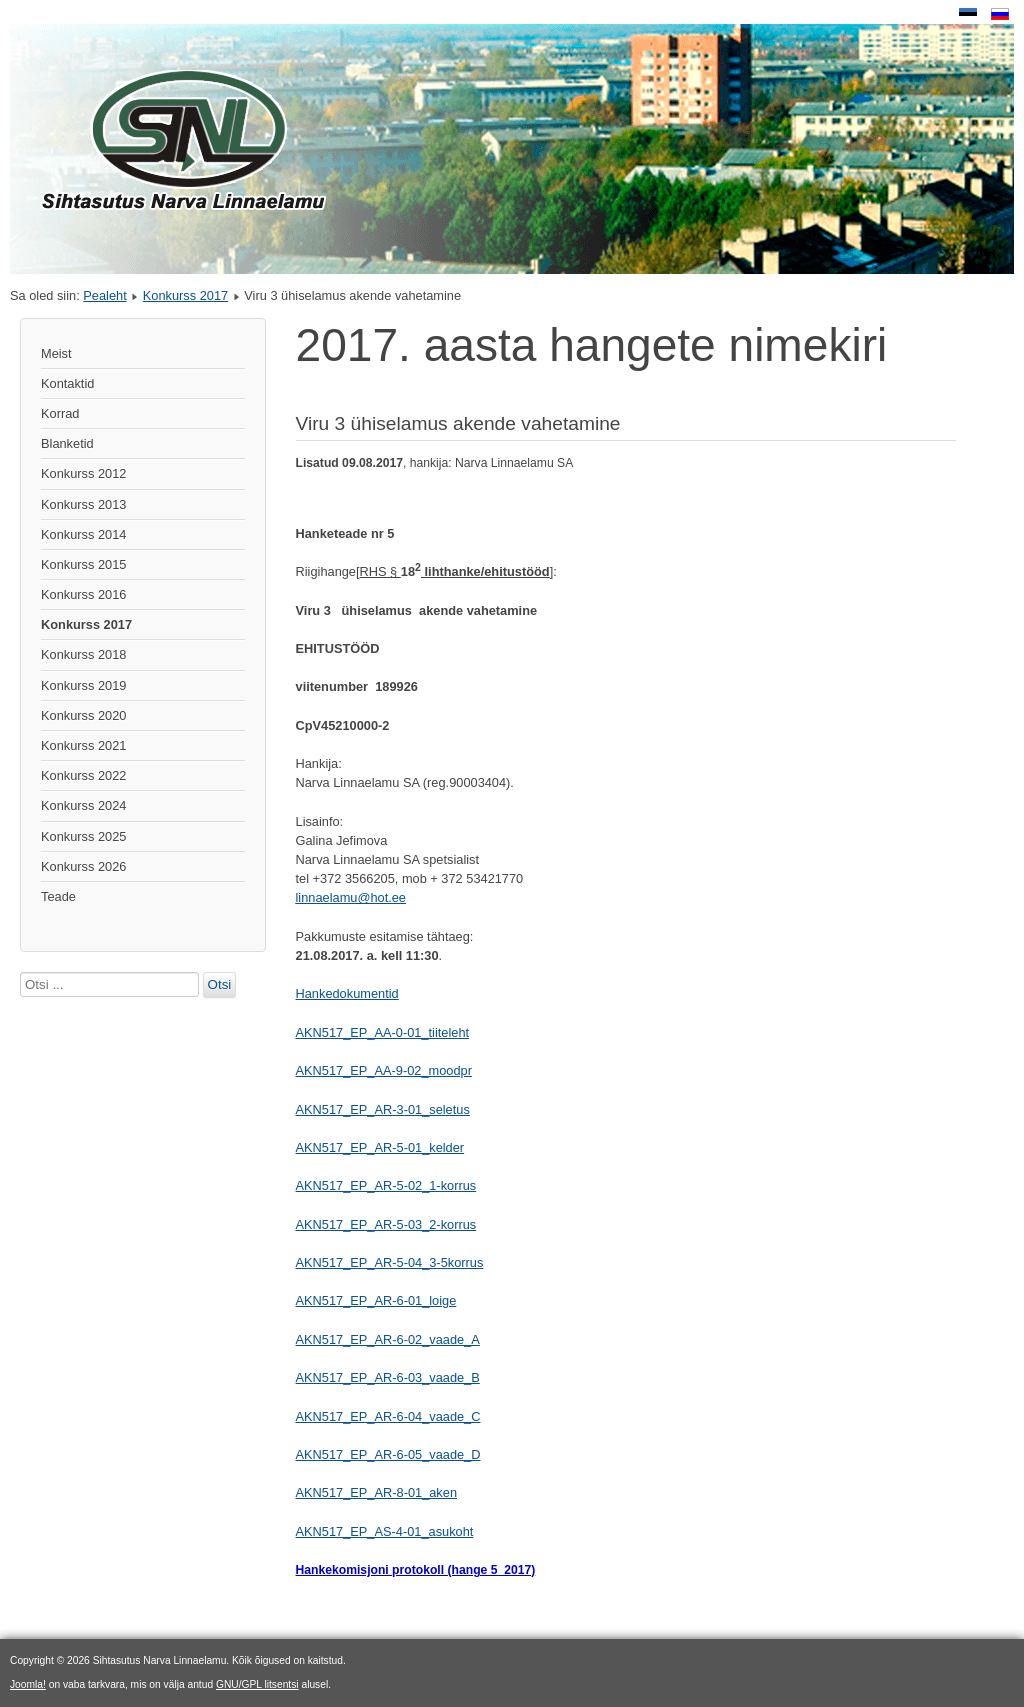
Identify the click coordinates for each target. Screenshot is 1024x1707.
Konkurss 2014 (83, 534)
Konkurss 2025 (83, 836)
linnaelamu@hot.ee (351, 897)
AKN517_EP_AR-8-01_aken (377, 1492)
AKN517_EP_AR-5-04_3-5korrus (390, 1262)
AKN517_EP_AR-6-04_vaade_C (388, 1416)
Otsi (220, 984)
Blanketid (67, 443)
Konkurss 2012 (83, 473)
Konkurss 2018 (83, 654)
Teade (58, 896)
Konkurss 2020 (83, 715)
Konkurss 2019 (83, 685)
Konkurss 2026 (83, 866)
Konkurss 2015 (83, 564)
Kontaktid (67, 383)
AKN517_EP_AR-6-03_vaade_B (388, 1377)
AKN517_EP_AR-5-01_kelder (380, 1147)
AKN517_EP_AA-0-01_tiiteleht (383, 1032)
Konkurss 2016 (83, 594)
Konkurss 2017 (185, 295)
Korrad (60, 413)
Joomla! (28, 1684)
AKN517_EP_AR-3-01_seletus (383, 1109)
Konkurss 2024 (83, 805)
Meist (56, 353)
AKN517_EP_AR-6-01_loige (376, 1300)
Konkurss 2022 (83, 775)
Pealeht (104, 295)
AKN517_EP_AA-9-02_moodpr (384, 1070)
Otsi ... (20, 972)
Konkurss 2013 (83, 504)
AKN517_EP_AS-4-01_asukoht (385, 1531)
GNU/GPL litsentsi (257, 1684)
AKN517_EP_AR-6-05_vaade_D (388, 1454)
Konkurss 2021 (83, 745)
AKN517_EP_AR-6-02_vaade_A (388, 1339)
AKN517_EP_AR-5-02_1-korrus (386, 1185)
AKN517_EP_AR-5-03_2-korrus (386, 1224)
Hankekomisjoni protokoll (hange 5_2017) (416, 1570)
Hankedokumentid (347, 993)
